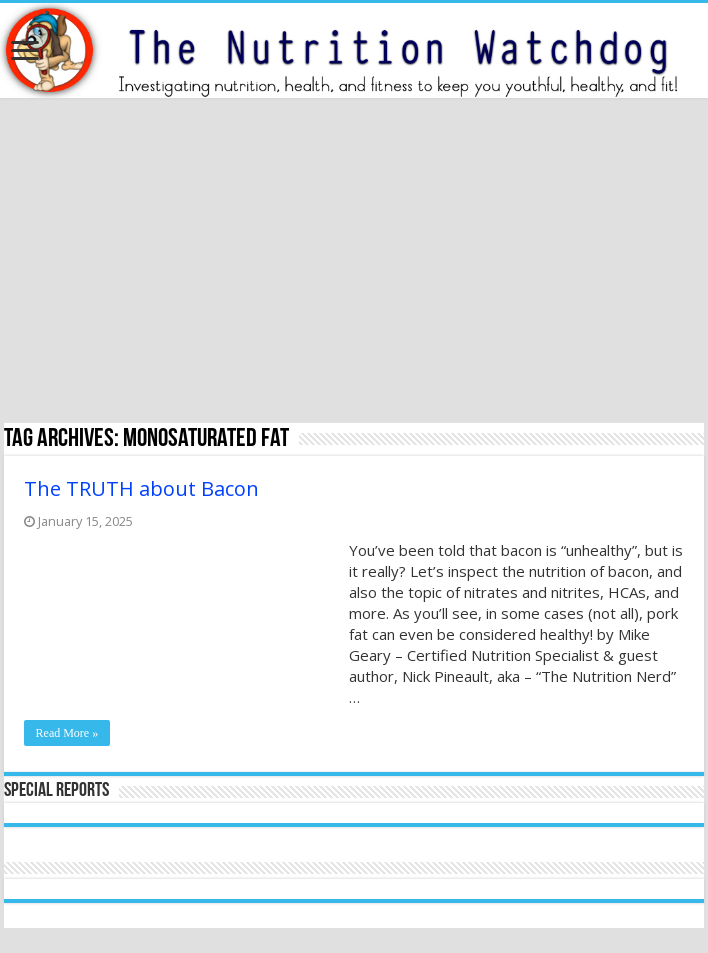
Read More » (67, 733)
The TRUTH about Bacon (141, 488)
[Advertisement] (354, 263)
